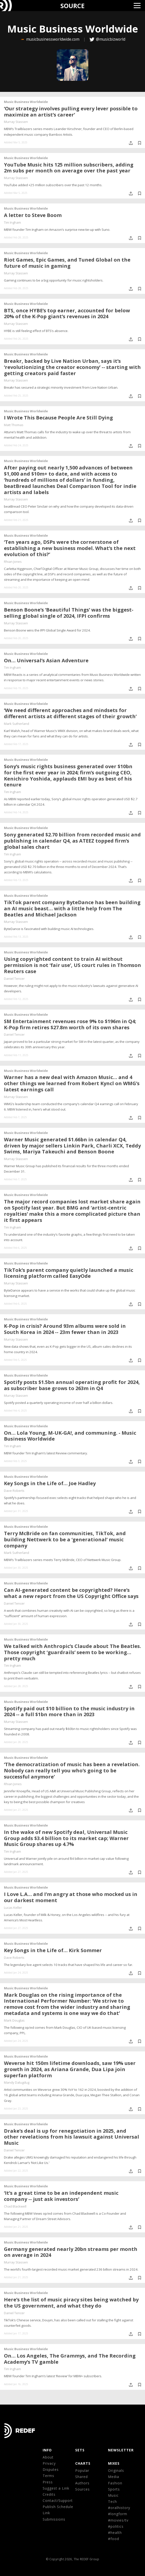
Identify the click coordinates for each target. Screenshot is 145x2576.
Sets (80, 2450)
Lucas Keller (13, 1907)
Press (48, 2482)
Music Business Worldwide (26, 102)
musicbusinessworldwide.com (50, 39)
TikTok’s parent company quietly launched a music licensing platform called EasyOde (68, 1273)
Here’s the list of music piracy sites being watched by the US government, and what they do (71, 2302)
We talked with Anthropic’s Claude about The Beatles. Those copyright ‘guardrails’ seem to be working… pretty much (72, 1652)
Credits (49, 2494)
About (48, 2457)
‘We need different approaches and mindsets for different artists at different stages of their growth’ (70, 713)
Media (113, 2476)
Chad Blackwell (15, 2206)
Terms (48, 2475)
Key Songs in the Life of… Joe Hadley (50, 1483)
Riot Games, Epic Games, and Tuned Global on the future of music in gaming (67, 262)
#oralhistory (119, 2507)
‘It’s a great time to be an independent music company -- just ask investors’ (61, 2196)
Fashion (115, 2483)
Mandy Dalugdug (16, 2082)
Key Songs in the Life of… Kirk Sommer (53, 1950)
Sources (82, 2489)
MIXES (114, 2463)
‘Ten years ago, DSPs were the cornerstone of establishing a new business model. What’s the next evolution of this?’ (70, 548)
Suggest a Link (56, 2488)
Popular (82, 2470)
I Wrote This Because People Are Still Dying (58, 417)
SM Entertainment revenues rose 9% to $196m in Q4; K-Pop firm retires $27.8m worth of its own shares (70, 1024)
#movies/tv (118, 2520)
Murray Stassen (16, 121)
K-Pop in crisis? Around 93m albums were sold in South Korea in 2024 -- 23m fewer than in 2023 (65, 1329)
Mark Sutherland (16, 723)
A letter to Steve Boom (33, 215)
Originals (116, 2470)
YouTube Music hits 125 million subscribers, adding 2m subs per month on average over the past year (68, 167)
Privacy (49, 2463)
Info (47, 2450)
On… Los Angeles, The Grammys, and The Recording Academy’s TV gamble (70, 2358)
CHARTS (83, 2463)
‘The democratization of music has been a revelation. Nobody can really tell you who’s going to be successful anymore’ (72, 1770)
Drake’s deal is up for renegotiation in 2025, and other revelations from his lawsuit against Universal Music (71, 2136)
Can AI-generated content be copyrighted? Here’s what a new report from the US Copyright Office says (71, 1593)
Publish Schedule (58, 2506)
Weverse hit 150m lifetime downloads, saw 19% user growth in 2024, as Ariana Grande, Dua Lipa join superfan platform (70, 2069)
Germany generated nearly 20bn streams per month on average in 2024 (70, 2252)
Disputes (51, 2469)
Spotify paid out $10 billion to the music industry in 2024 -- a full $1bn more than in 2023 (69, 1711)
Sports (114, 2489)
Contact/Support (58, 2500)
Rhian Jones (13, 561)
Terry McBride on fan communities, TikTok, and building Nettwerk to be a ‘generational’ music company (65, 1539)
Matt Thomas (13, 425)
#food (113, 2538)
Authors (82, 2483)
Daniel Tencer (14, 978)
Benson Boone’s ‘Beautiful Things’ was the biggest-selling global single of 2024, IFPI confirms (68, 612)
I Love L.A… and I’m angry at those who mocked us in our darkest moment (70, 1897)
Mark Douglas (14, 2020)
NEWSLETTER (121, 2450)
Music (113, 2495)
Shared (81, 2476)
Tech (112, 2501)
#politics (116, 2526)
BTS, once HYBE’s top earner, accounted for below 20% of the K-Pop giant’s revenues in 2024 (67, 313)
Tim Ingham (12, 222)
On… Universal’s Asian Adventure (46, 660)
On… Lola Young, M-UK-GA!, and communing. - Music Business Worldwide (70, 1435)
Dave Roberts (14, 1490)
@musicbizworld (110, 39)
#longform (117, 2513)
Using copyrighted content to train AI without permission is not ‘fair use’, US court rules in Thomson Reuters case (72, 965)
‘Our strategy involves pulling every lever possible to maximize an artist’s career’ (71, 111)
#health (115, 2532)
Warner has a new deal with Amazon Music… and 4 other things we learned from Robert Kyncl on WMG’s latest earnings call (72, 1083)
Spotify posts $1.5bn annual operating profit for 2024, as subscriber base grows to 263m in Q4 (72, 1385)
